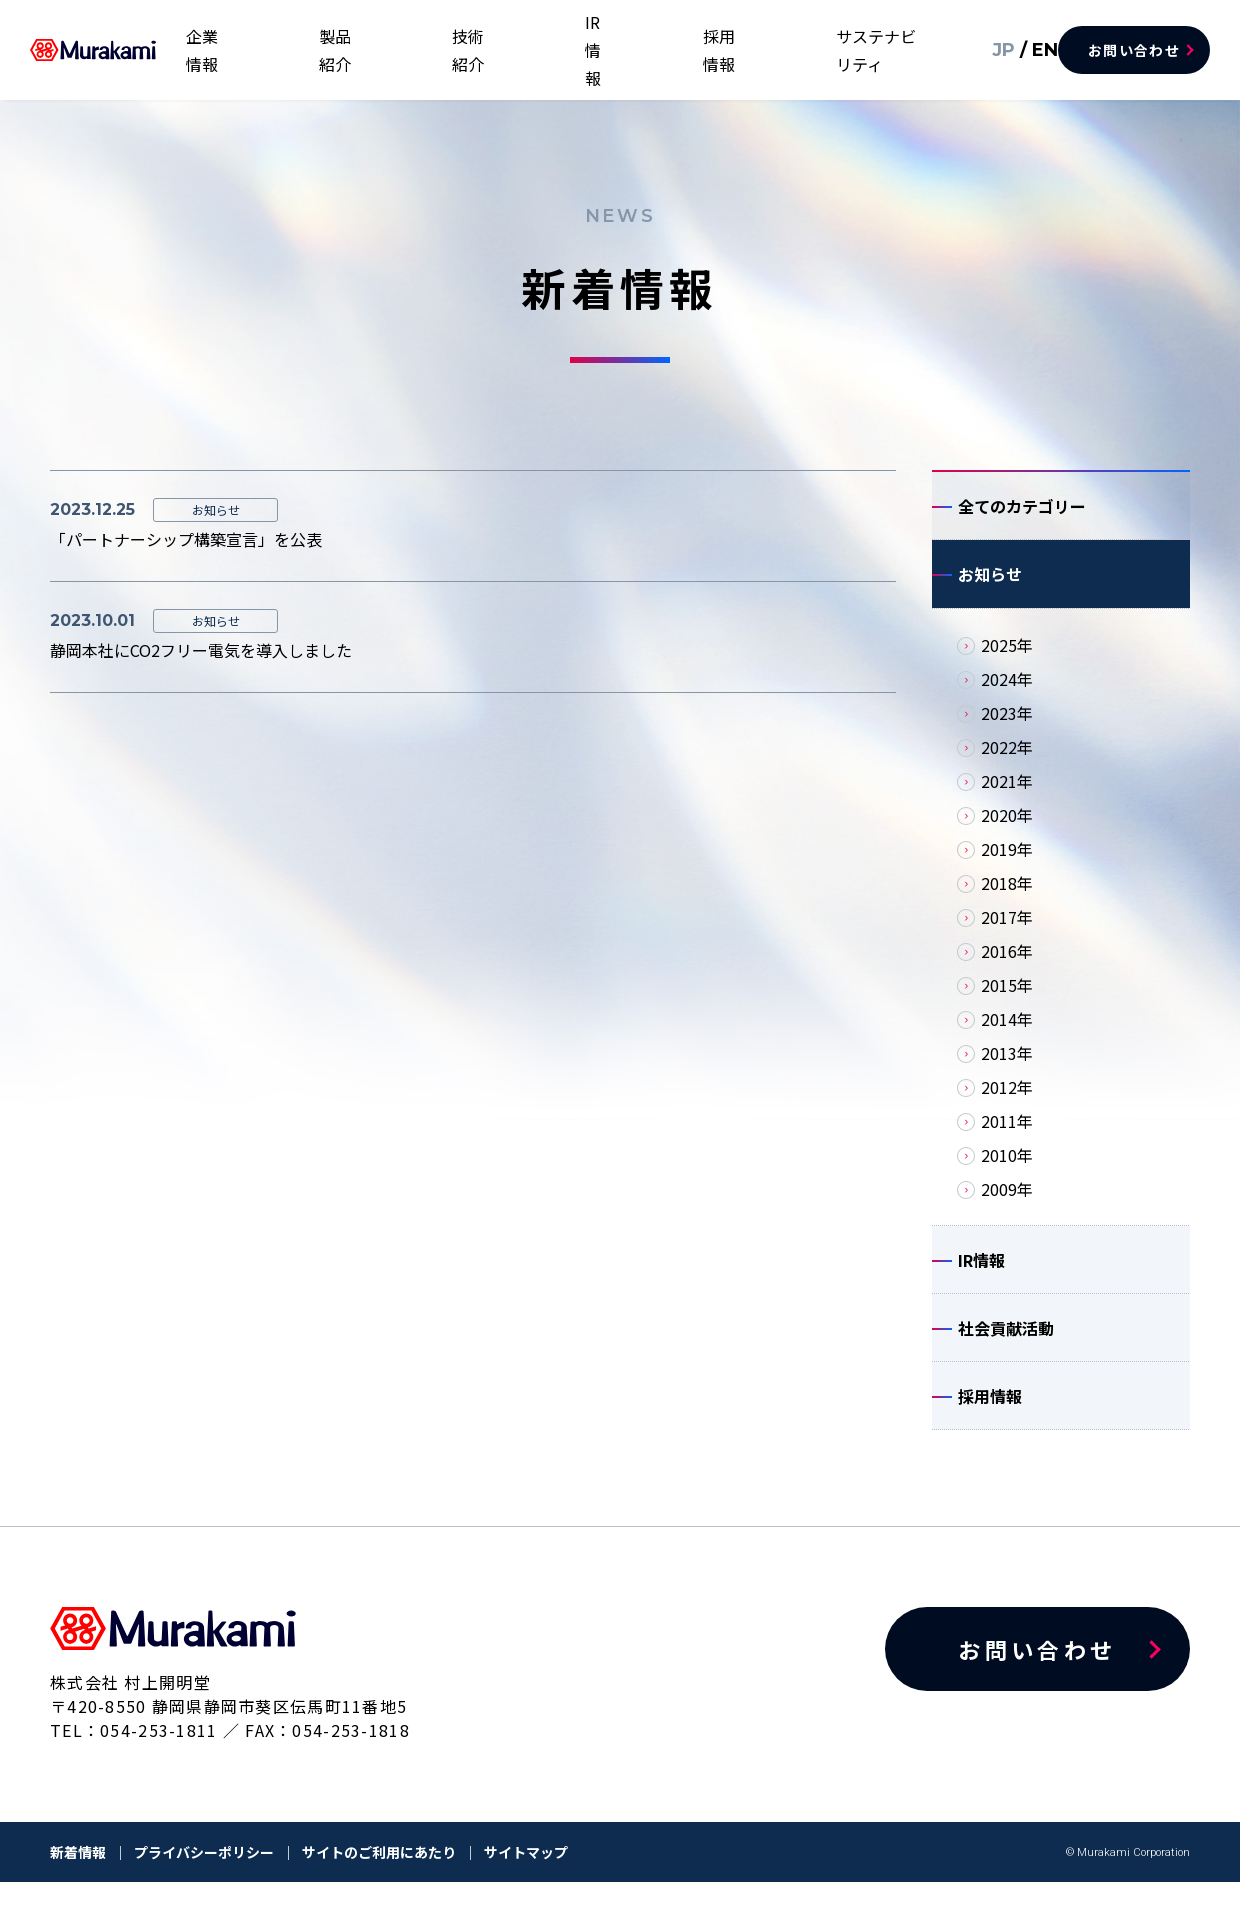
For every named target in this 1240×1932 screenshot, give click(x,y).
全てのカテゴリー (1022, 511)
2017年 (1007, 937)
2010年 (1007, 1175)
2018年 (1007, 903)
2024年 (1007, 699)
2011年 (1007, 1141)
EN (1015, 49)
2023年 (1007, 733)
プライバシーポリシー (204, 1902)
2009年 (1007, 1209)
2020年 (1007, 835)
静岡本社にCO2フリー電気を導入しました (201, 650)
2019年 (1007, 869)
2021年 (1007, 801)
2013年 (1007, 1073)
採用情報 (745, 50)
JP (978, 49)
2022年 (1007, 767)
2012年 (1007, 1107)
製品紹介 (474, 50)
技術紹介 (570, 50)
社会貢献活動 (1006, 1363)
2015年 (1007, 1005)
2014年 (1007, 1039)
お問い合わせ (1134, 50)
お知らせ (990, 589)
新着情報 (78, 1902)
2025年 (1007, 665)
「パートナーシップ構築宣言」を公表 (186, 539)
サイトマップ (526, 1902)
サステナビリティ (872, 50)
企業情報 (378, 50)
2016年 (1007, 971)
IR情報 (657, 50)
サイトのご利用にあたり (379, 1902)
